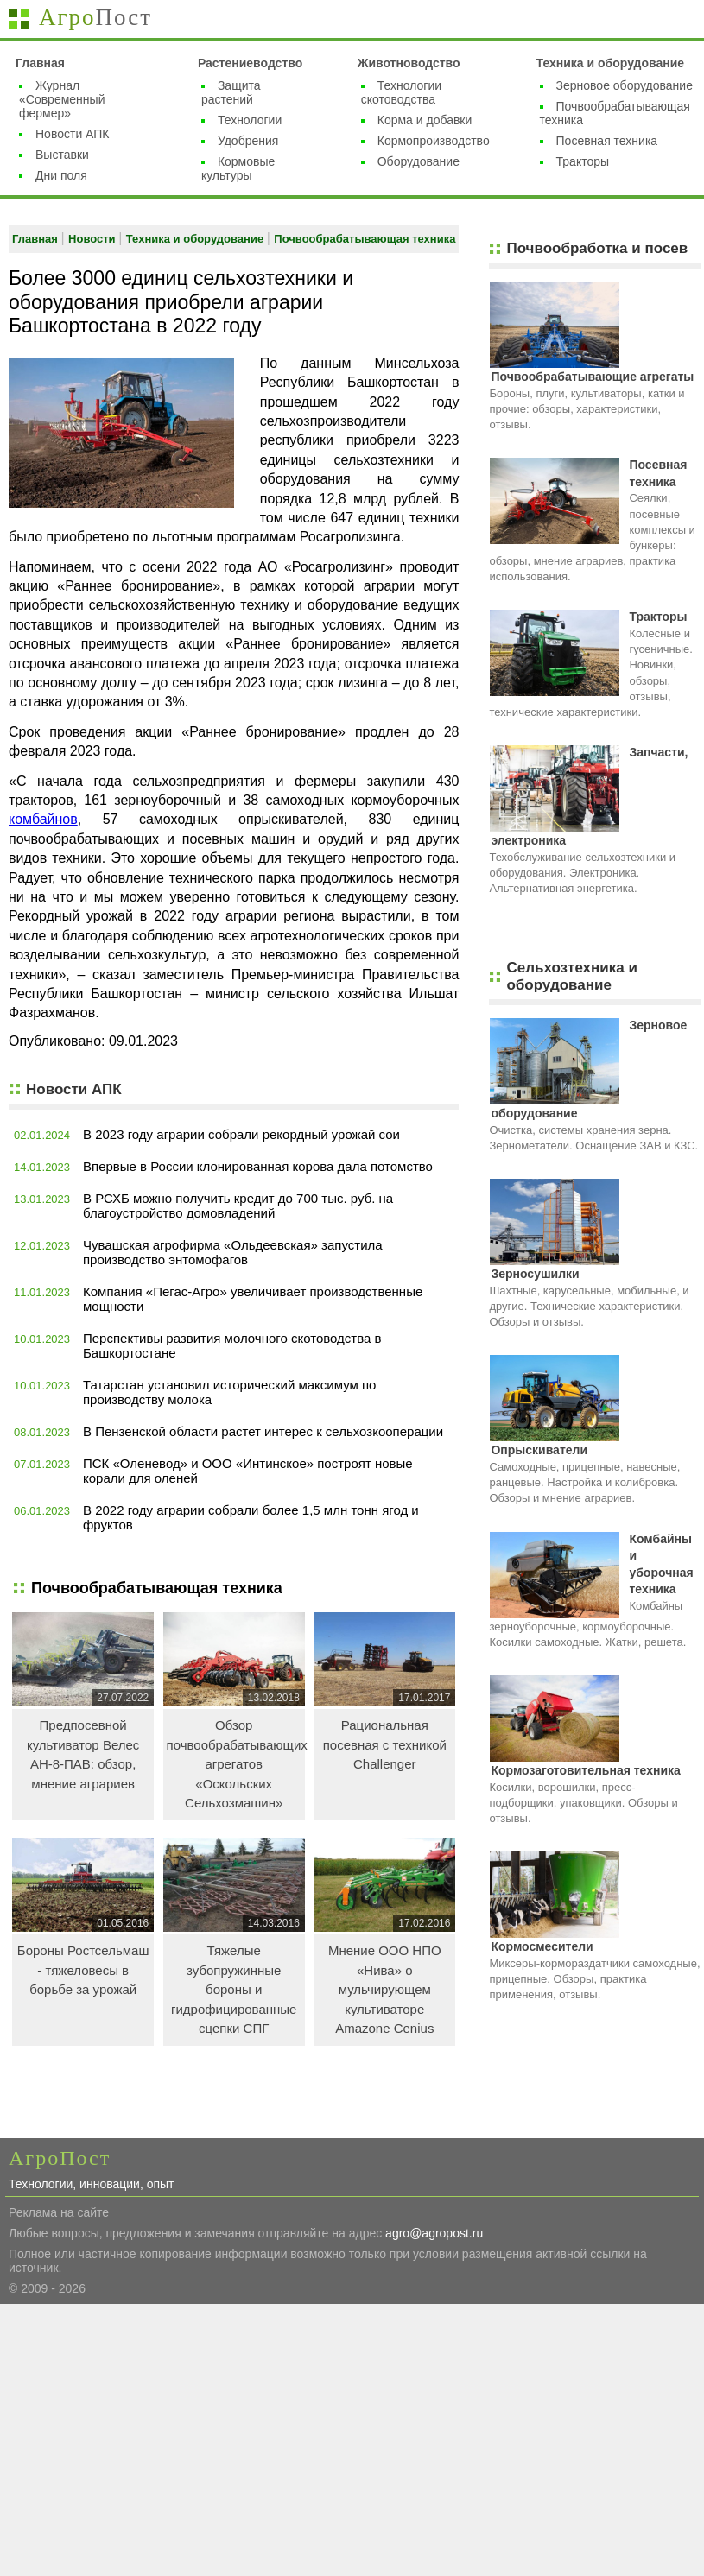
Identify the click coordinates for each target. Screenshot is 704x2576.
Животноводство (409, 63)
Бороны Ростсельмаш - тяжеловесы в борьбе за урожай (83, 1970)
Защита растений (231, 92)
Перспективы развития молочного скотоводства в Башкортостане (232, 1345)
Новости (93, 238)
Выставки (62, 154)
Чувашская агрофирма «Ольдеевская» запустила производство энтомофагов (233, 1252)
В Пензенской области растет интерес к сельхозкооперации (263, 1431)
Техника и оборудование (610, 63)
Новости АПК (72, 134)
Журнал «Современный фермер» (62, 99)
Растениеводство (250, 63)
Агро (95, 17)
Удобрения (248, 141)
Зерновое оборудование (624, 85)
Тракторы (583, 161)
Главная (40, 63)
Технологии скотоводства (401, 92)
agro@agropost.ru (434, 2233)
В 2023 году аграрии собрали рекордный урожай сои (241, 1134)
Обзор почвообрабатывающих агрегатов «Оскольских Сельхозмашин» (236, 1764)
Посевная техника (607, 141)
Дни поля (61, 175)
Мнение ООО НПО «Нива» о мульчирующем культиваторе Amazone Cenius (384, 1989)
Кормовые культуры (238, 168)
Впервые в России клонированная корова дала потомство (258, 1166)
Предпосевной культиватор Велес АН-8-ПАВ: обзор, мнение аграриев (83, 1754)
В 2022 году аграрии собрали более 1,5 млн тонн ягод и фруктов (251, 1517)
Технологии (250, 120)
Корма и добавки (425, 120)
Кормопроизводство (433, 141)
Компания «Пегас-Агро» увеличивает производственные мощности (252, 1298)
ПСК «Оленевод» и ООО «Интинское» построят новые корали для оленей (248, 1470)
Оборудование (418, 161)
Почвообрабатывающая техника (364, 238)
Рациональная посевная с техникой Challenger (385, 1744)
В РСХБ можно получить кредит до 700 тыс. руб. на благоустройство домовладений (238, 1205)
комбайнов (43, 819)
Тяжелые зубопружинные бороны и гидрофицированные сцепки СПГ (234, 1989)
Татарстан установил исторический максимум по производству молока (229, 1392)
